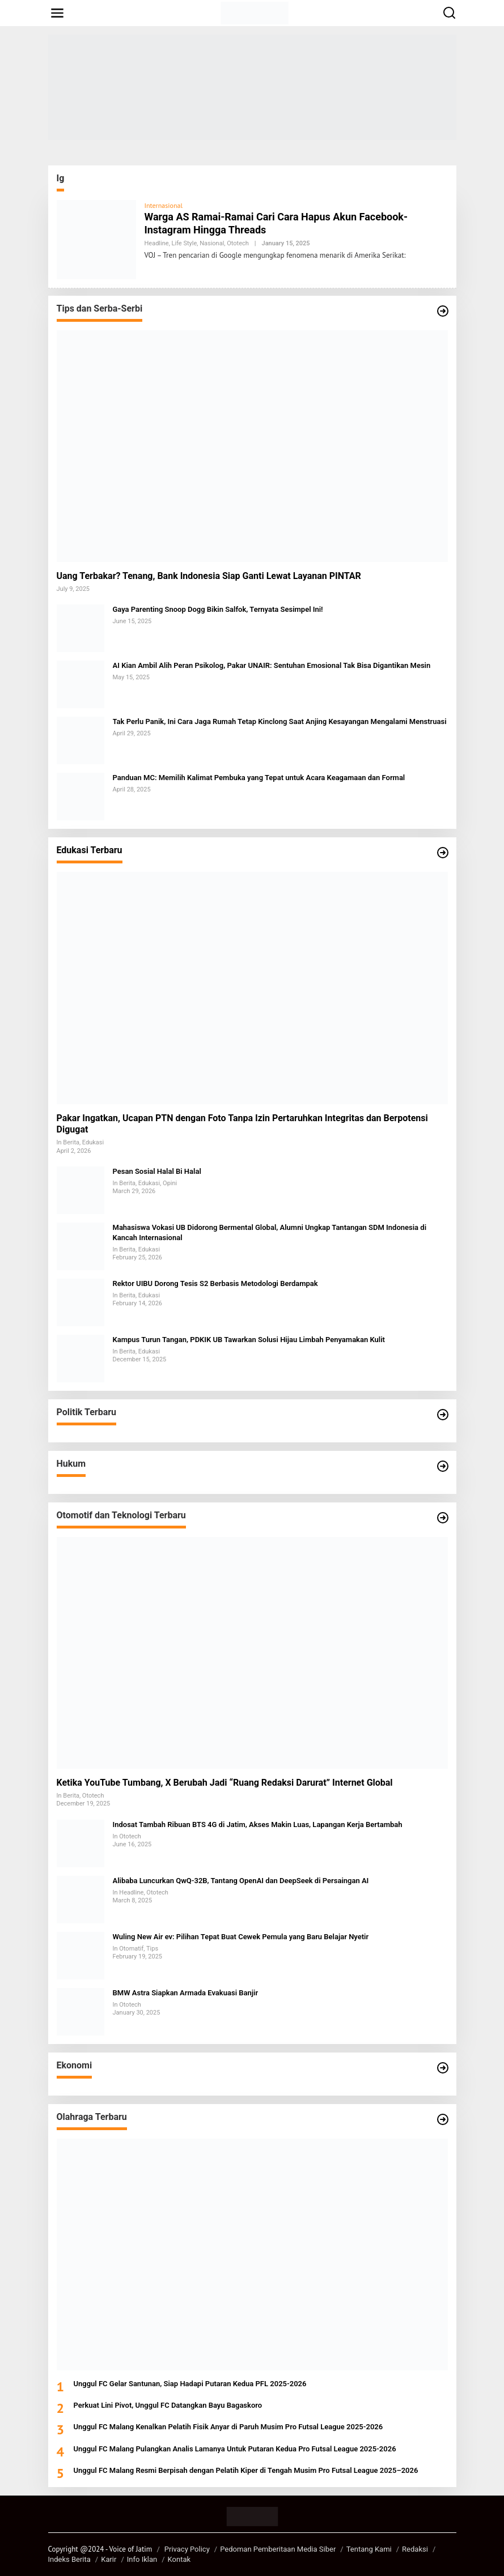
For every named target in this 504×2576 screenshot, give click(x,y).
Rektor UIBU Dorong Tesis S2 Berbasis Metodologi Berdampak (215, 1283)
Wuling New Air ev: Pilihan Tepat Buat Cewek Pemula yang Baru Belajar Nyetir (241, 1936)
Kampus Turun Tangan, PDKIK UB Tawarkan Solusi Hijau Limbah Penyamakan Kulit (249, 1339)
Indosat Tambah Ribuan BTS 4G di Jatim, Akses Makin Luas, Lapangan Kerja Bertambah (258, 1824)
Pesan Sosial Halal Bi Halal (157, 1171)
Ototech (238, 243)
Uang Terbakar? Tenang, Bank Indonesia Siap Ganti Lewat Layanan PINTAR (209, 575)
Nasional (212, 243)
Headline (157, 243)
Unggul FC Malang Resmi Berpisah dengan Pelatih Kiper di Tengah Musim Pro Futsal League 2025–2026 (246, 2470)
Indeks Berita (69, 2559)
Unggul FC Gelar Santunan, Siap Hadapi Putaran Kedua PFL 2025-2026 (190, 2383)
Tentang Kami (369, 2549)
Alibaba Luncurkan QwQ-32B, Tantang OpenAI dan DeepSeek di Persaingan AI (241, 1880)
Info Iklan (142, 2559)
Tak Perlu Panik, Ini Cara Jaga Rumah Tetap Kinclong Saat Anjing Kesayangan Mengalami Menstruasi (280, 721)
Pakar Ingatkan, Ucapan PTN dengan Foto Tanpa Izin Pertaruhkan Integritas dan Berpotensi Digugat (242, 1124)
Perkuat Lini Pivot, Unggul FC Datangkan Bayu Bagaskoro (168, 2405)
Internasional (164, 205)
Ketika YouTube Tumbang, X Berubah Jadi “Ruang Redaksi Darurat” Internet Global (225, 1782)
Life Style (184, 243)
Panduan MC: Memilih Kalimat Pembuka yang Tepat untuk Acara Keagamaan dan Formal (259, 777)
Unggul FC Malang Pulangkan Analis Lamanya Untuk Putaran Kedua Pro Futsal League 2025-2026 (235, 2449)
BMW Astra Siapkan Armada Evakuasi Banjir (186, 1993)
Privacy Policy (187, 2549)
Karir (108, 2559)
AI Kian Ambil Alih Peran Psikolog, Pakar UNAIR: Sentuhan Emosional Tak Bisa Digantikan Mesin (272, 665)
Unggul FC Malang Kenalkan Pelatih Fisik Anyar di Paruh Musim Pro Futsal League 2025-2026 (228, 2426)
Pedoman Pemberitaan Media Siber (278, 2549)
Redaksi (415, 2549)
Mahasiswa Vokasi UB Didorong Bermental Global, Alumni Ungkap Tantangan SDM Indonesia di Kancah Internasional (270, 1232)
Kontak (179, 2559)
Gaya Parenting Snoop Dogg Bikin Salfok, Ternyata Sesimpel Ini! (218, 609)
